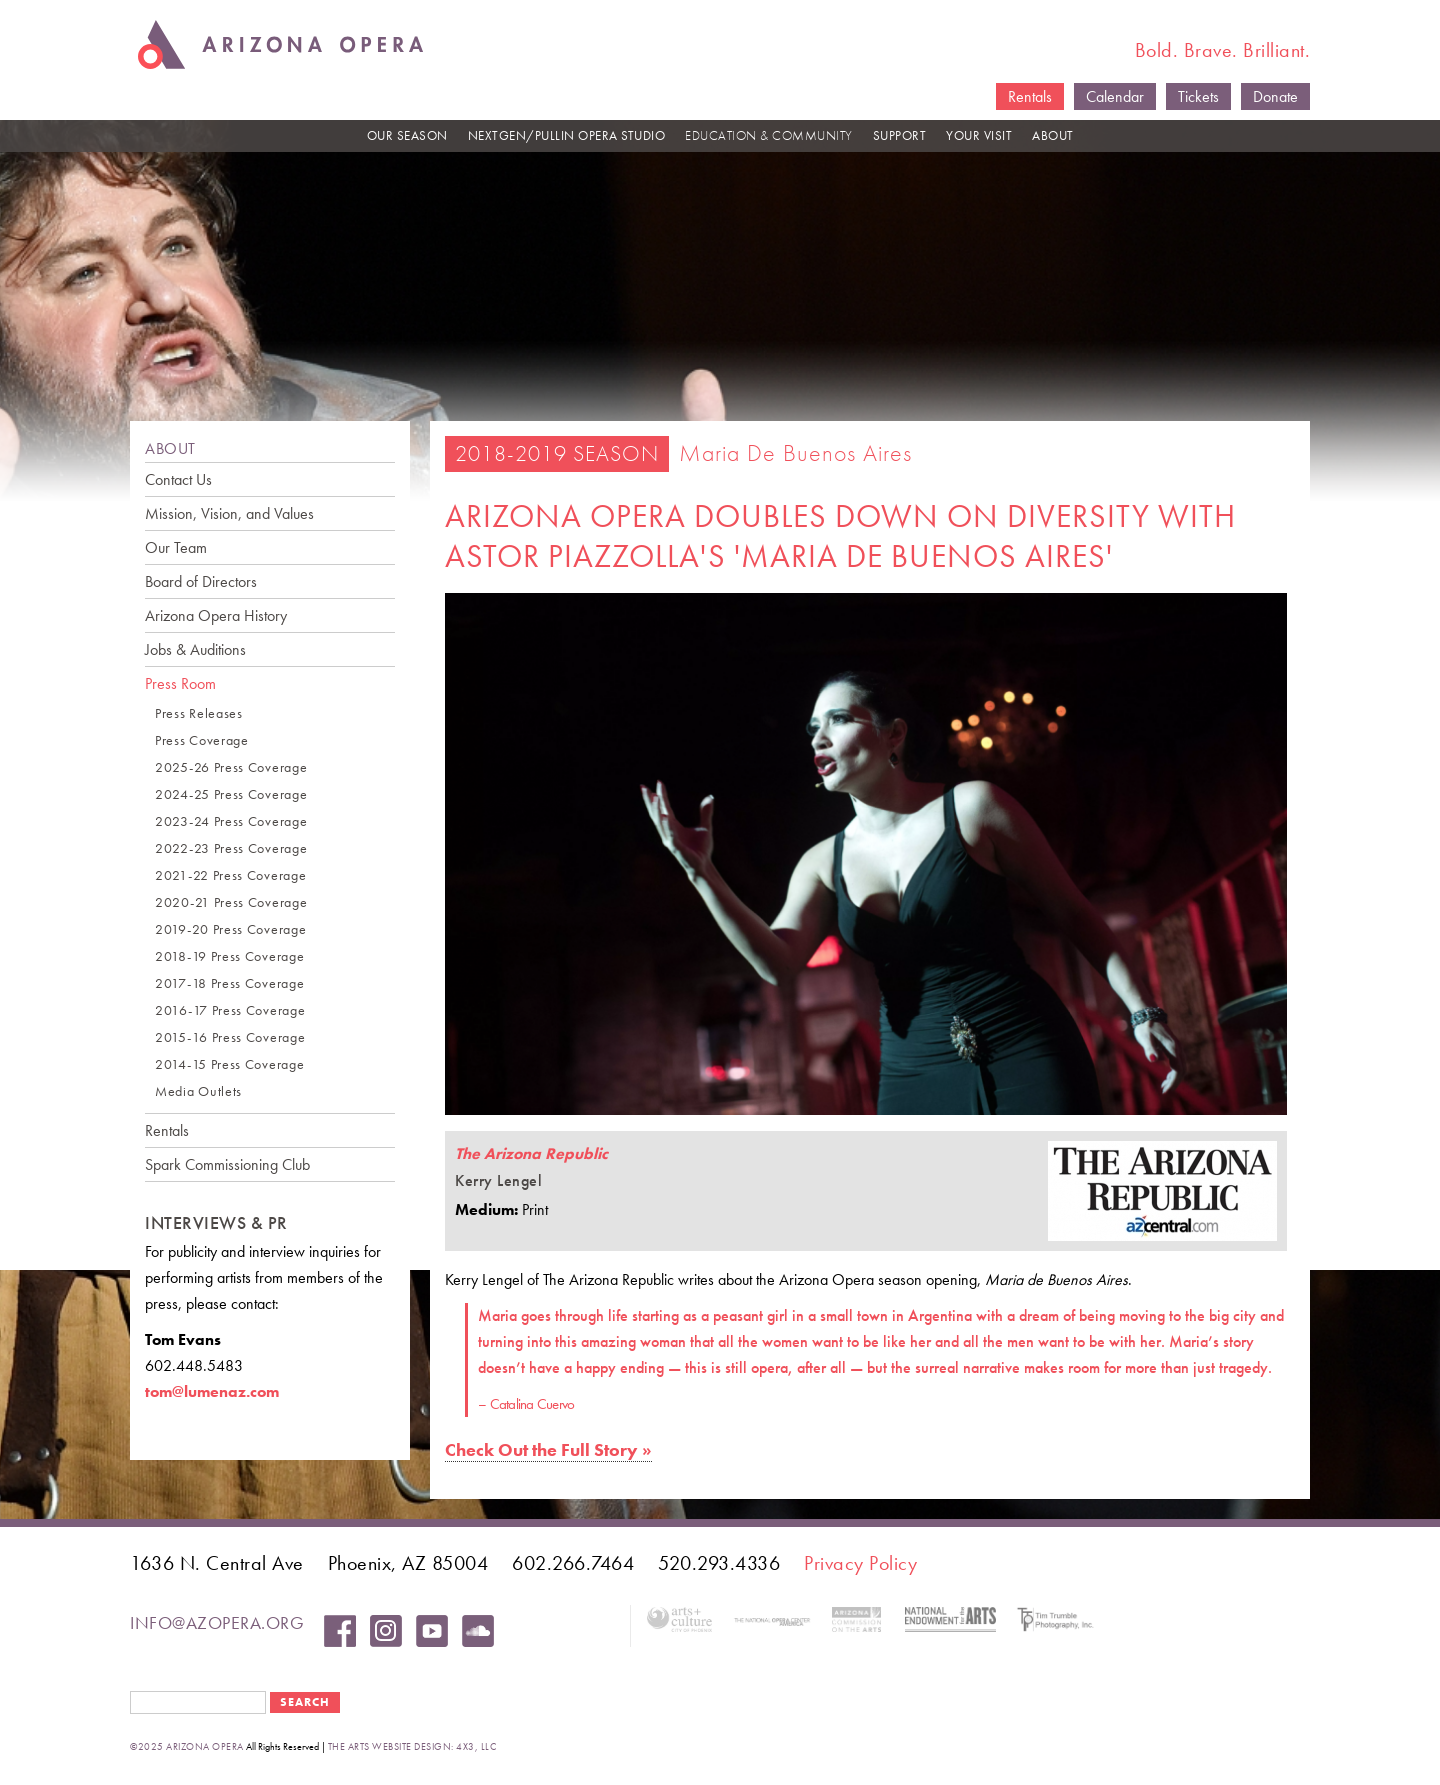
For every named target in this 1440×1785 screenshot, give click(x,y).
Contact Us (178, 479)
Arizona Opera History (216, 615)
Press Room (180, 683)
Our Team (176, 547)
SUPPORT (900, 135)
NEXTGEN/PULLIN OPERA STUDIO (567, 135)
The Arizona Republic (531, 1153)
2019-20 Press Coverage (230, 929)
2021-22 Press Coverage (230, 875)
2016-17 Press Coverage (230, 1010)
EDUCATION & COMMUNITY (769, 135)
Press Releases (199, 713)
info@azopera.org (217, 1622)
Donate (1275, 96)
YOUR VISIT (979, 135)
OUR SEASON (407, 135)
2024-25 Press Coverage (231, 794)
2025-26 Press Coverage (231, 767)
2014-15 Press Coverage (229, 1064)
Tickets (1198, 96)
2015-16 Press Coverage (230, 1037)
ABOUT (1053, 135)
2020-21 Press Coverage (231, 902)
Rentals (1030, 96)
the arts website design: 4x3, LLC (412, 1746)
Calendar (1115, 96)
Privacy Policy (860, 1563)
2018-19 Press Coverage (229, 956)
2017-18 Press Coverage (229, 983)
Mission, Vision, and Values (229, 513)
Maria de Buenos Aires (795, 452)
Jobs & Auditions (195, 649)
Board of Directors (201, 581)
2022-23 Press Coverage (231, 848)
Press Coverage (202, 740)
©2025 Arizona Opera (187, 1746)
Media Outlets (198, 1091)
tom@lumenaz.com (212, 1391)
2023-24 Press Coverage (231, 821)
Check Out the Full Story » (548, 1449)
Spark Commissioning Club (227, 1164)
